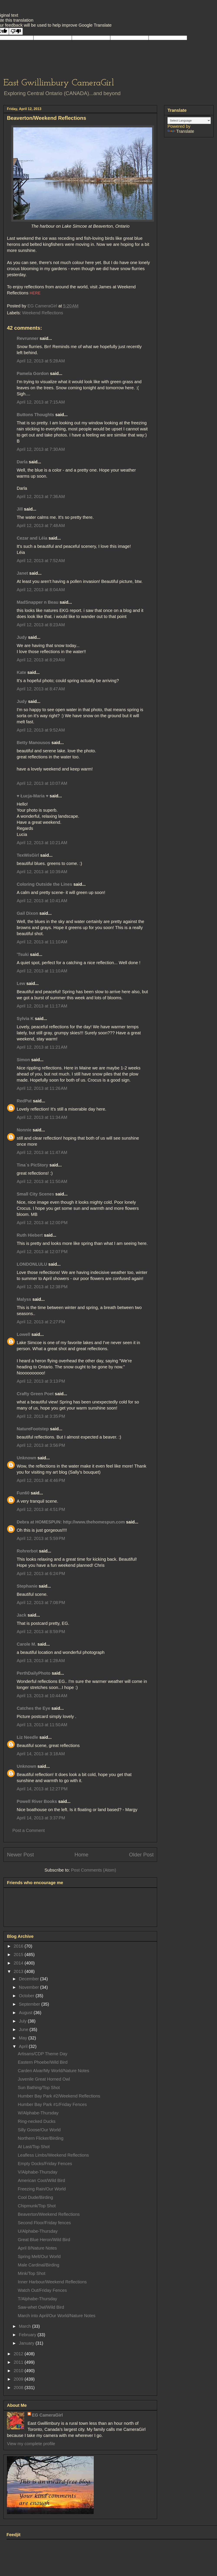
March (25, 2326)
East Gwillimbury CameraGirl (58, 83)
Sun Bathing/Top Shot (39, 2087)
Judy (22, 637)
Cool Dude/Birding (35, 2197)
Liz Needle (27, 1737)
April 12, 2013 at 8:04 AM (41, 589)
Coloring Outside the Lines (44, 884)
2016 (19, 1946)
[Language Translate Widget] (189, 120)
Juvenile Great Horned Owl (44, 2079)
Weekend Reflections (42, 312)
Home (81, 1854)
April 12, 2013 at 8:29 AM (41, 659)
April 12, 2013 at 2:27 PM (41, 1321)
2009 (19, 2379)
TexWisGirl (28, 855)
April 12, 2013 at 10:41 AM (42, 900)
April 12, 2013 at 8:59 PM (41, 1631)
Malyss (24, 1299)
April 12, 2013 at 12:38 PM (42, 1286)
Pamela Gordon (33, 373)
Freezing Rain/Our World (42, 2189)
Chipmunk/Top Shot (37, 2205)
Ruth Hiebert (30, 1235)
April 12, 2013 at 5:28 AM (41, 360)
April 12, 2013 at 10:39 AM (42, 871)
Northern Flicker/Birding (40, 2138)
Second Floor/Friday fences (44, 2222)
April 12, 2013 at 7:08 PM (41, 1602)
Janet (22, 573)
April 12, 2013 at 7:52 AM (41, 560)
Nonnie (24, 1129)
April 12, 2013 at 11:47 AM (42, 1152)
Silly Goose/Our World (39, 2129)
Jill (20, 509)
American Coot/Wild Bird (41, 2180)
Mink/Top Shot (31, 2273)
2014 (19, 1963)
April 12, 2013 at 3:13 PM (41, 1381)
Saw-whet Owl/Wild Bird (41, 2307)
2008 (19, 2387)
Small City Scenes (35, 1194)
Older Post (141, 1854)
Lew (21, 983)
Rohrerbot (27, 1551)
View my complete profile (31, 2443)
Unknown (26, 1457)
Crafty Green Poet (35, 1393)
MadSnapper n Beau (37, 602)
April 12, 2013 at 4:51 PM (41, 1509)
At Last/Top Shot (34, 2146)
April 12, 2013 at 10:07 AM (42, 783)
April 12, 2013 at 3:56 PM (41, 1445)
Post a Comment (28, 1830)
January (27, 2343)
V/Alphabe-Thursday (37, 2172)
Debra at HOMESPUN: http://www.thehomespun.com (71, 1522)
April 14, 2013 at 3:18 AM (41, 1753)
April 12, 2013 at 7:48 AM (41, 525)
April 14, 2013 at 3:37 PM (41, 1817)
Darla (22, 461)
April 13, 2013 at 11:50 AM (42, 1724)
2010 (19, 2370)
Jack (21, 1615)
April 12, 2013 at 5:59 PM (41, 1538)
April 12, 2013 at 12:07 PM (42, 1251)
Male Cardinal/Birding (38, 2265)
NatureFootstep (33, 1428)
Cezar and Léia (32, 538)
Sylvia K (25, 1018)
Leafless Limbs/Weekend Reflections (53, 2155)
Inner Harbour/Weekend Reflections (52, 2281)
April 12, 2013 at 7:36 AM (41, 496)
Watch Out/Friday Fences (42, 2290)
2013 (19, 1971)
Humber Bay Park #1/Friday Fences (52, 2104)
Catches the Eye (33, 1708)
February (28, 2334)
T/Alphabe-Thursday (37, 2298)
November (29, 1987)
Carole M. (26, 1644)
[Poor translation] (16, 31)
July (23, 2021)
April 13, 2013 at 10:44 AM (42, 1695)
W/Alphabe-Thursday (38, 2112)
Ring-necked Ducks (36, 2121)
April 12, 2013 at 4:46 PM (41, 1480)
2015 (19, 1954)
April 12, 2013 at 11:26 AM (42, 1088)
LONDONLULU (32, 1264)
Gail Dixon (27, 913)
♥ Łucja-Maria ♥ (32, 795)
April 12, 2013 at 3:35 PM (41, 1416)
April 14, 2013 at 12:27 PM (42, 1788)
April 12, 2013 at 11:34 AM (42, 1117)
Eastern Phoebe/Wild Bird (42, 2062)
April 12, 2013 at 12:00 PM (42, 1222)
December (29, 1978)
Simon (24, 1059)
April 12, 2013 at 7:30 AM (41, 449)
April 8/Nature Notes (37, 2248)
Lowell (23, 1334)
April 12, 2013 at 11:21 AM (42, 1047)
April (24, 2046)
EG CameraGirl (47, 2415)
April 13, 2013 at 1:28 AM (41, 1660)
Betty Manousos (33, 742)
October (27, 1995)
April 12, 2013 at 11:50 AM (42, 1181)
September (30, 2004)
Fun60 (23, 1493)
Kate (21, 672)
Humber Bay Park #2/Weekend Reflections (59, 2096)
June (24, 2029)
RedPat (24, 1100)
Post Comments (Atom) (93, 1870)
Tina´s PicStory (32, 1165)
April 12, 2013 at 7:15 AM (41, 402)
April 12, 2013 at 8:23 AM (41, 624)
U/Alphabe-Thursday (38, 2231)
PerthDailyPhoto (34, 1673)
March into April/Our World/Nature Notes (56, 2315)
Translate (181, 131)
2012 (19, 2353)
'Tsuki (23, 954)
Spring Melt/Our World (39, 2256)
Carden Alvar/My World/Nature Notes (53, 2070)
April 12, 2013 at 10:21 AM (42, 842)
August (26, 2012)
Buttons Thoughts (35, 414)
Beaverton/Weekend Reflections (49, 2214)
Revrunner (27, 338)
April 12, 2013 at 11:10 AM (42, 941)
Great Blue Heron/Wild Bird (44, 2239)
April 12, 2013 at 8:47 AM (41, 688)
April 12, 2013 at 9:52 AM (41, 730)
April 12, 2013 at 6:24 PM (41, 1573)
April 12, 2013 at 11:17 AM (42, 1006)
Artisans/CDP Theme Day (42, 2053)
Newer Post (20, 1854)
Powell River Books (37, 1801)
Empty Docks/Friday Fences (45, 2163)
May (23, 2038)
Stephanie (27, 1586)
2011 (19, 2362)
